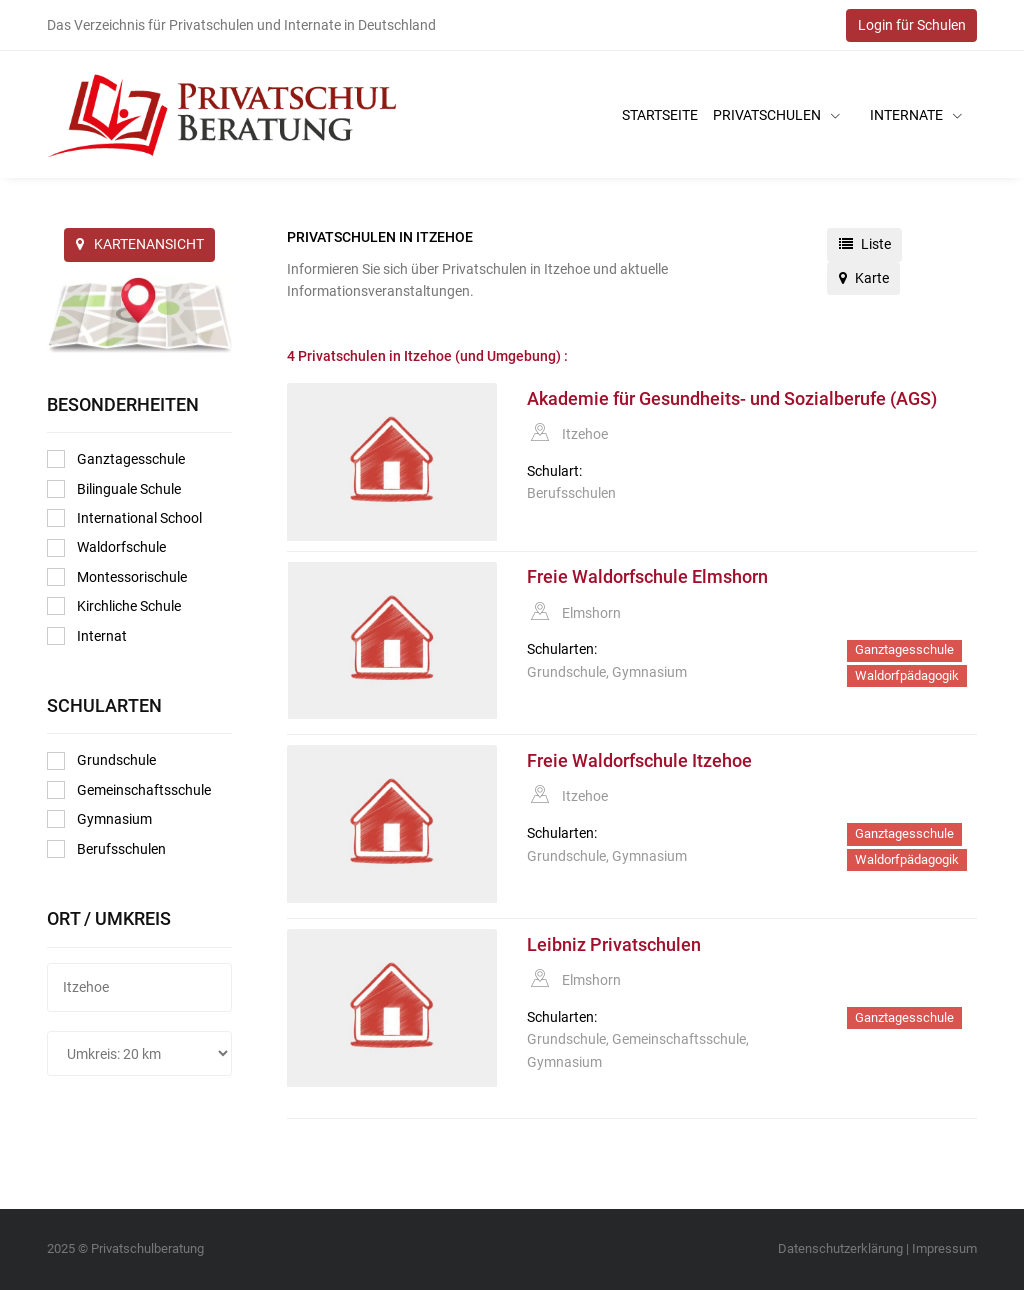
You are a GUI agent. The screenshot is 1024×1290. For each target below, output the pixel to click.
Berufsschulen (106, 849)
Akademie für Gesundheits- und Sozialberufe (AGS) (732, 399)
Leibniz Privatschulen (614, 945)
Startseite (660, 115)
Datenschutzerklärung (840, 1248)
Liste (865, 244)
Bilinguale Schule (114, 489)
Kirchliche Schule (114, 606)
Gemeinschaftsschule (129, 790)
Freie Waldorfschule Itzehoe (639, 761)
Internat (87, 636)
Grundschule (101, 761)
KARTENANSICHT (140, 244)
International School (124, 518)
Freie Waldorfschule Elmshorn (647, 577)
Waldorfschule (106, 548)
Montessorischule (117, 577)
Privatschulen (776, 115)
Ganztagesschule (116, 459)
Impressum (944, 1248)
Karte (864, 278)
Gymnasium (99, 819)
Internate (916, 115)
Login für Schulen (912, 25)
